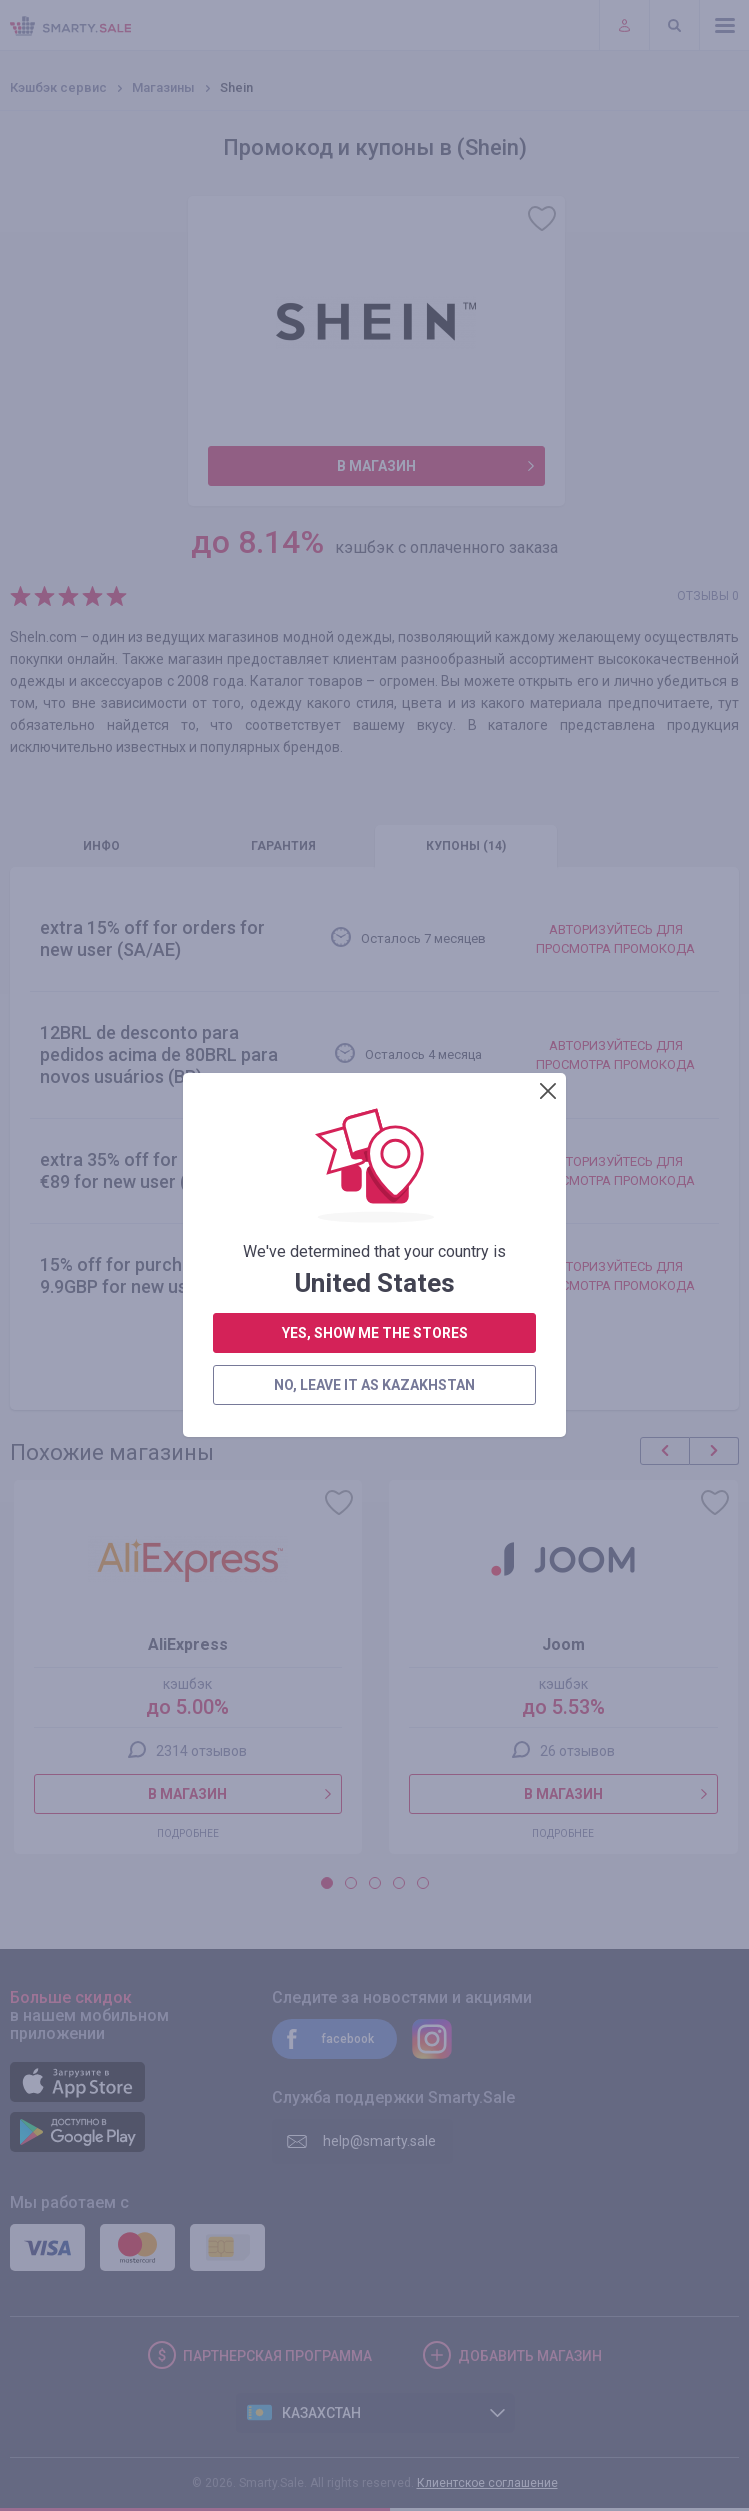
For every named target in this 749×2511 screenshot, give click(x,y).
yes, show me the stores (375, 635)
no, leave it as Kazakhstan (374, 687)
